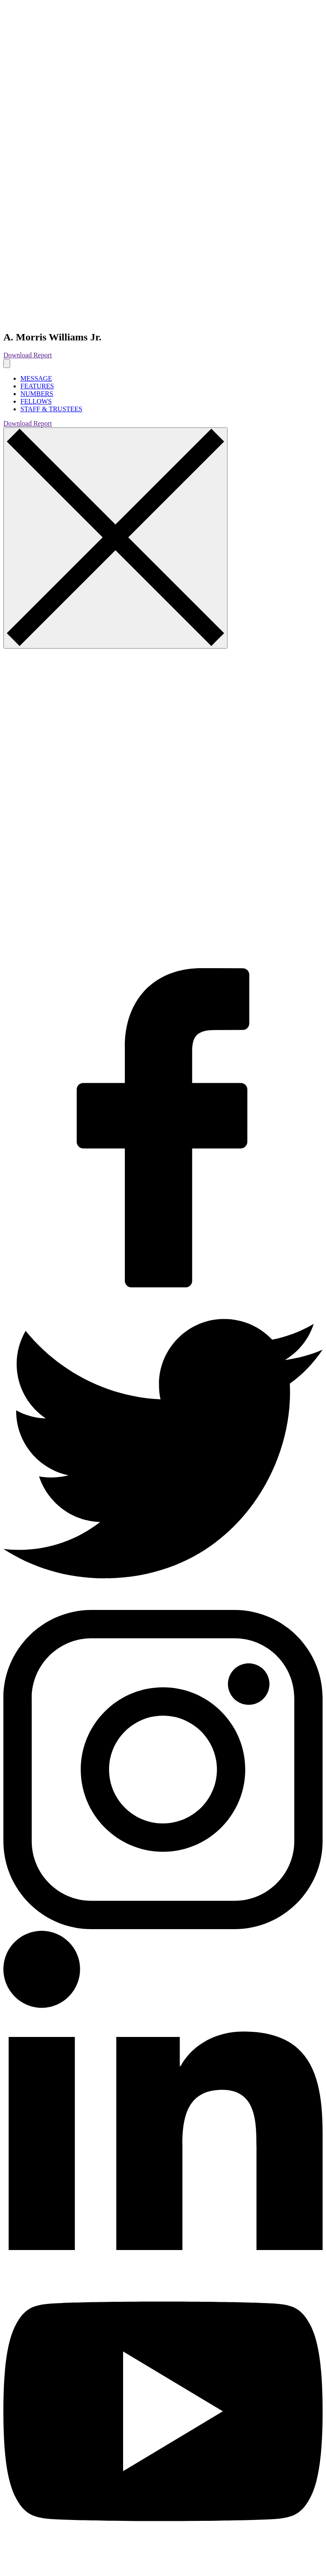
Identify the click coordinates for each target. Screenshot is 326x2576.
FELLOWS (36, 401)
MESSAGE (36, 378)
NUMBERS (36, 393)
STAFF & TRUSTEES (51, 409)
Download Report (27, 355)
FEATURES (37, 386)
